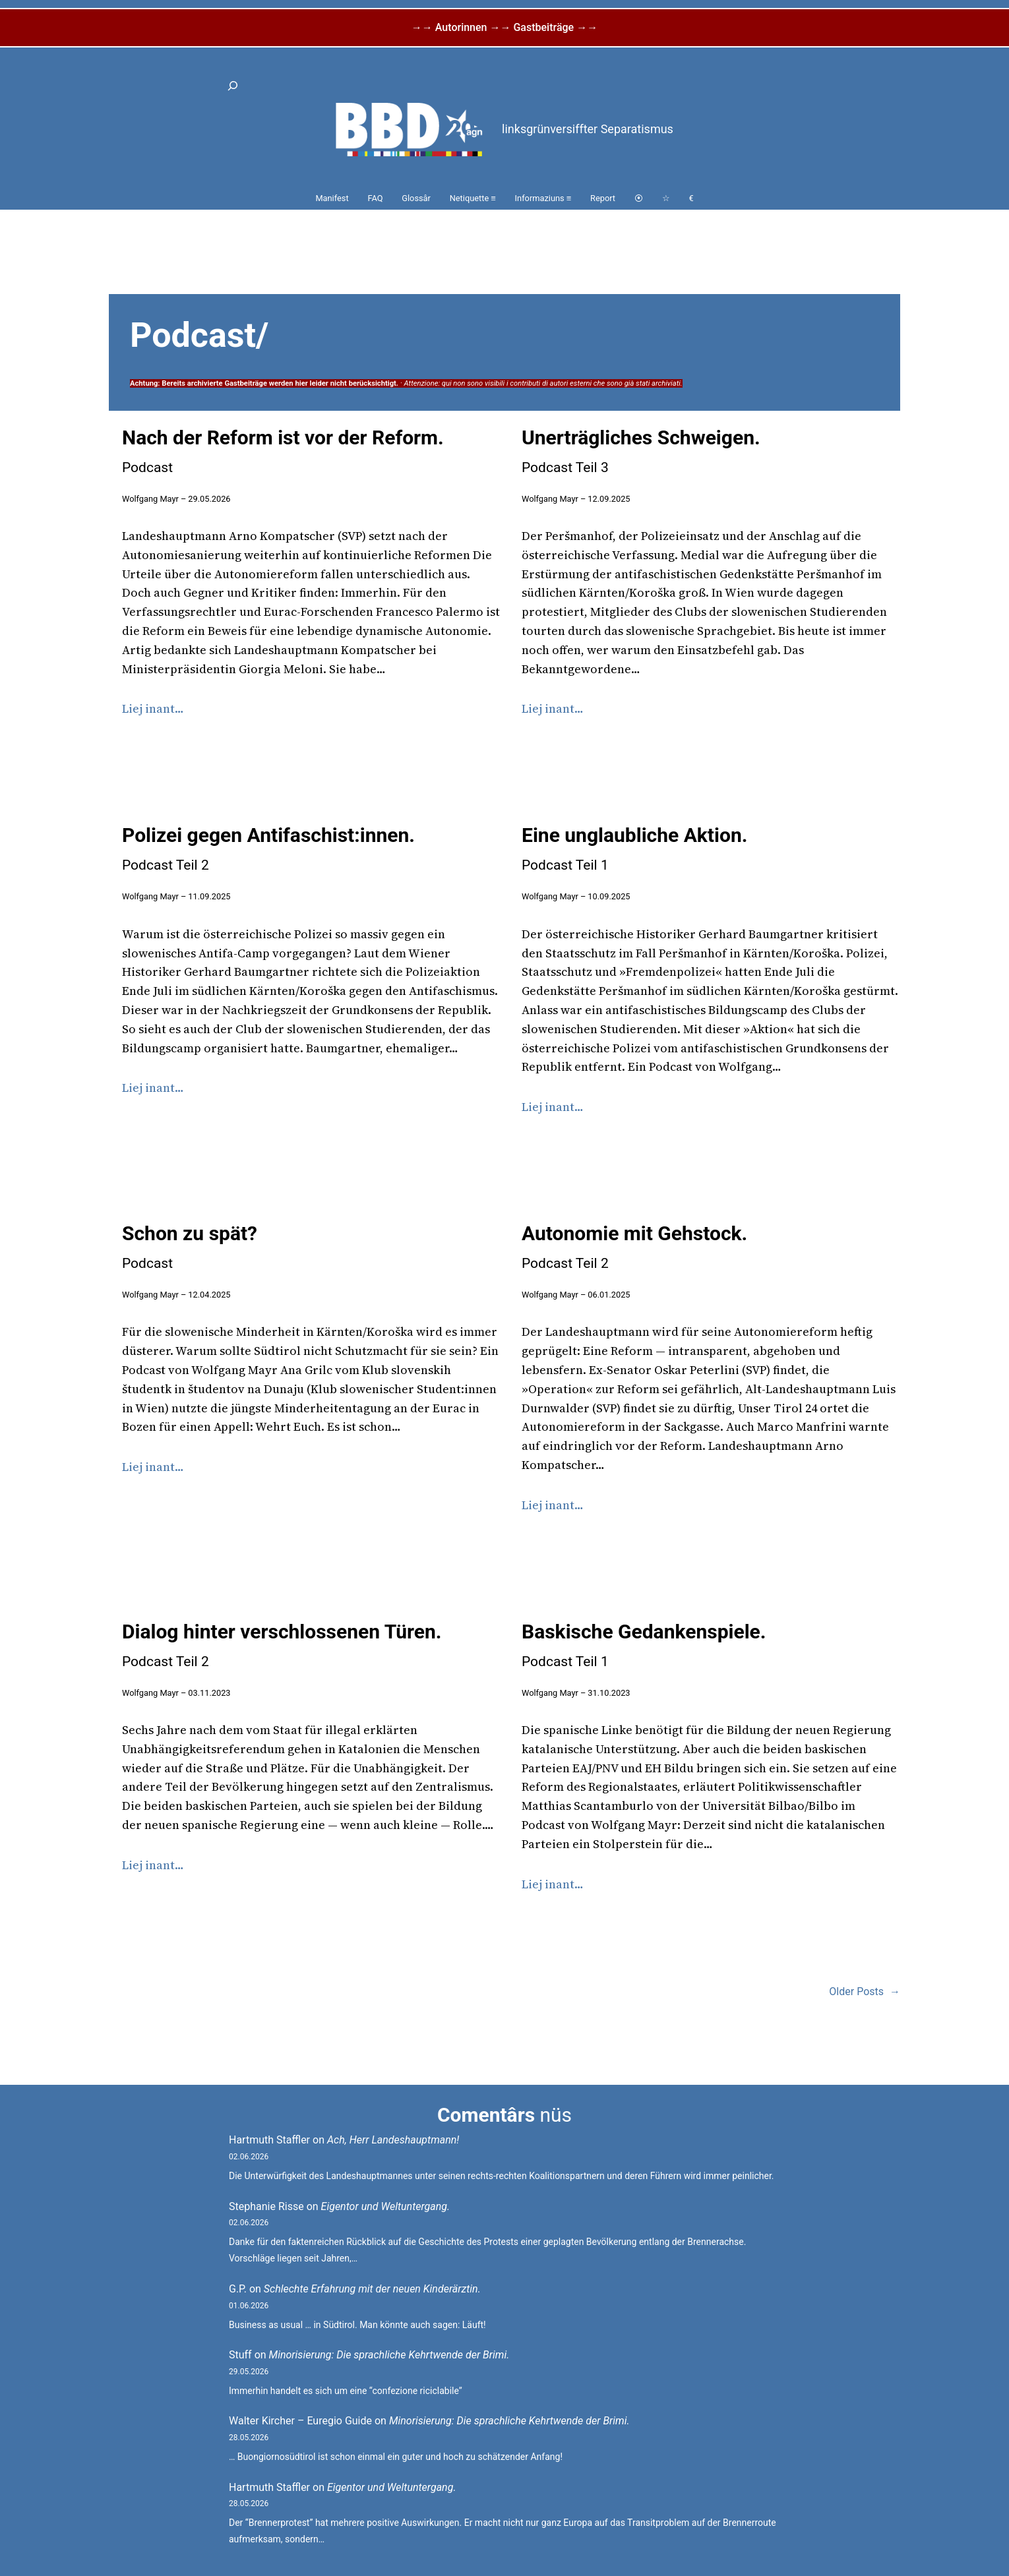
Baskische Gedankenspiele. (644, 1644)
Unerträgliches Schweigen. (641, 450)
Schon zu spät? (189, 1246)
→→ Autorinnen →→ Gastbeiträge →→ (504, 27)
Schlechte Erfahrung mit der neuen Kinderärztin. (372, 2289)
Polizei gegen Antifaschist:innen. (268, 848)
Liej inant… (153, 708)
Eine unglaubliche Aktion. (634, 848)
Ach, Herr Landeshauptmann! (393, 2140)
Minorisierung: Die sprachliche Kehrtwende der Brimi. (389, 2355)
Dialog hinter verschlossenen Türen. (281, 1644)
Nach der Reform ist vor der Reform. (283, 450)
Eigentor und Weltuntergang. (385, 2206)
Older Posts (864, 1991)
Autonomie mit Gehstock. (634, 1246)
